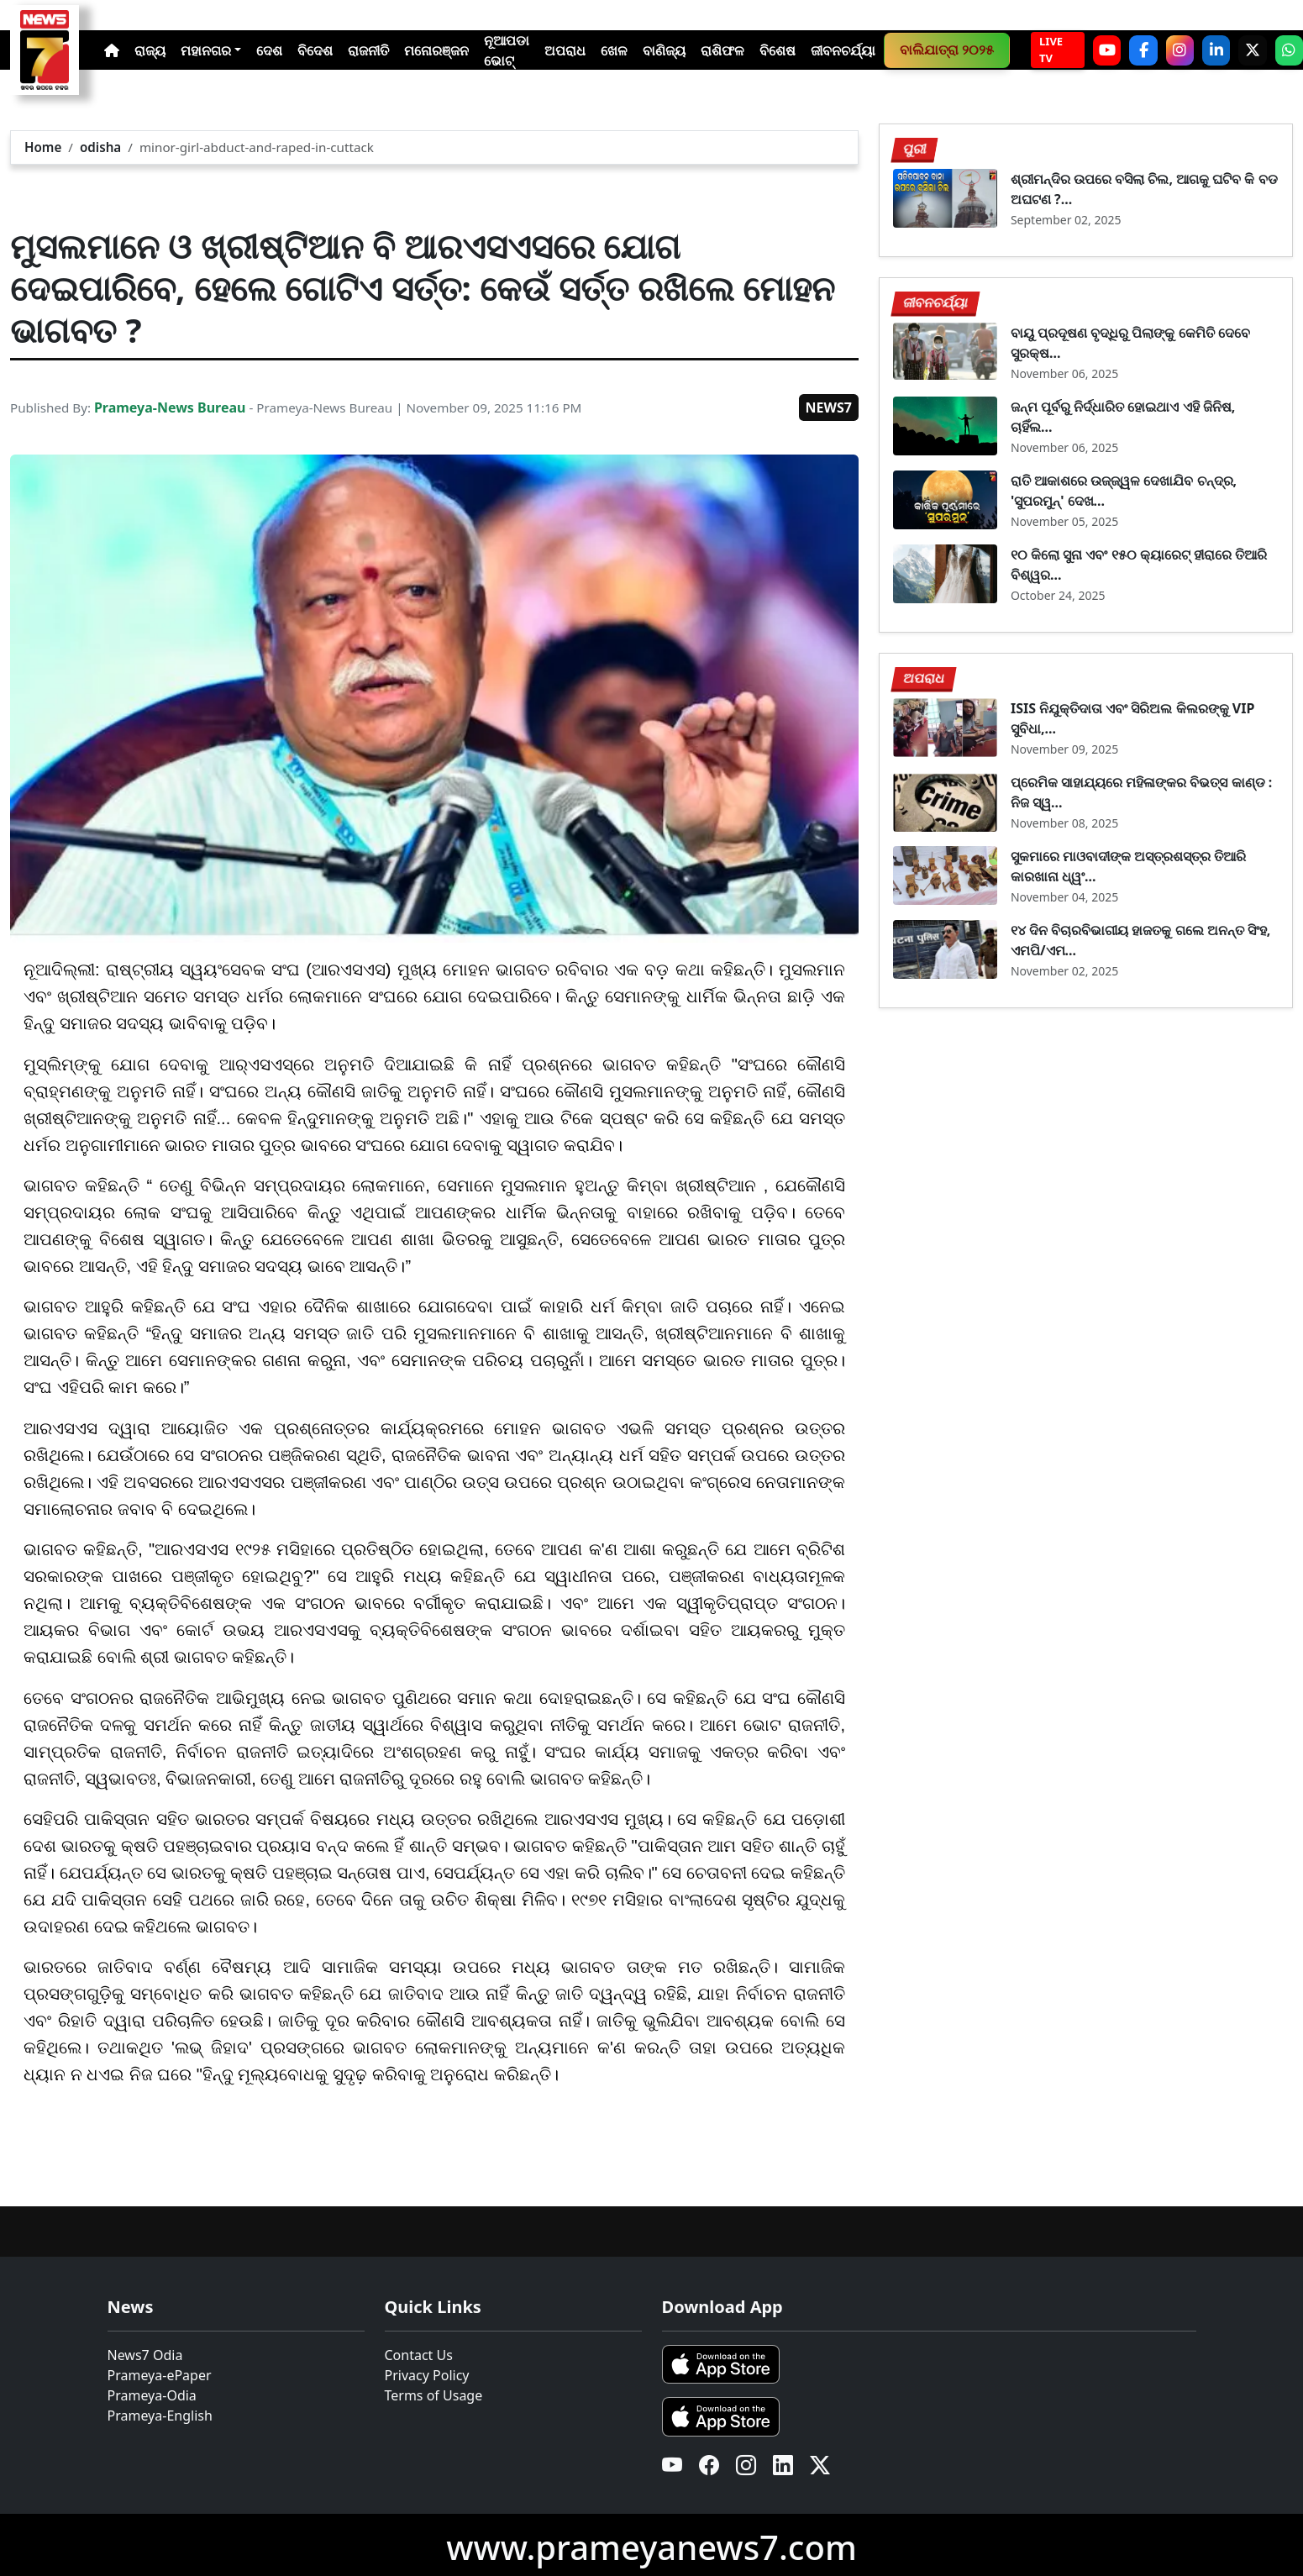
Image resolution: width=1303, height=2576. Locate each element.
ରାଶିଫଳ (722, 50)
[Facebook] (1143, 50)
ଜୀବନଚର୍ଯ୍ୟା (843, 50)
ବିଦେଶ (315, 50)
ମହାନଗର (206, 50)
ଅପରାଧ (565, 50)
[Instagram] (1180, 50)
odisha (100, 147)
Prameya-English (160, 2415)
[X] (1252, 50)
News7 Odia (145, 2355)
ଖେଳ (614, 50)
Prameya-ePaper (160, 2375)
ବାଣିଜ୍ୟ (664, 50)
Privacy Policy (427, 2375)
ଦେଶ (269, 50)
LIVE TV (1051, 50)
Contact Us (419, 2355)
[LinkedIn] (1216, 50)
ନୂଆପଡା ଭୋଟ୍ (506, 50)
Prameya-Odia (152, 2395)
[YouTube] (1107, 50)
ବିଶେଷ (777, 50)
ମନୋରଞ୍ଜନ (436, 50)
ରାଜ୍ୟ (150, 50)
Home (42, 147)
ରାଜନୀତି (368, 50)
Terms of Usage (434, 2395)
